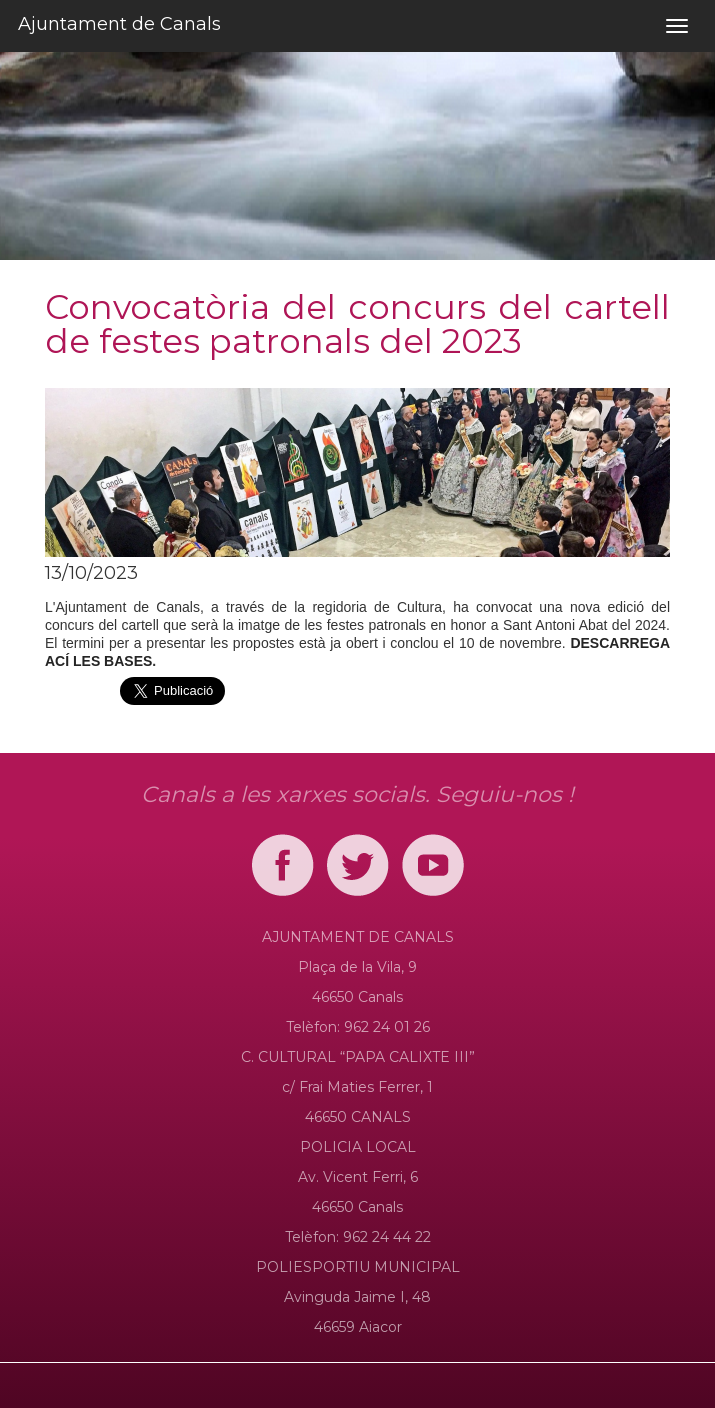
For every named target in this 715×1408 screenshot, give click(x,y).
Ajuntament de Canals (119, 24)
